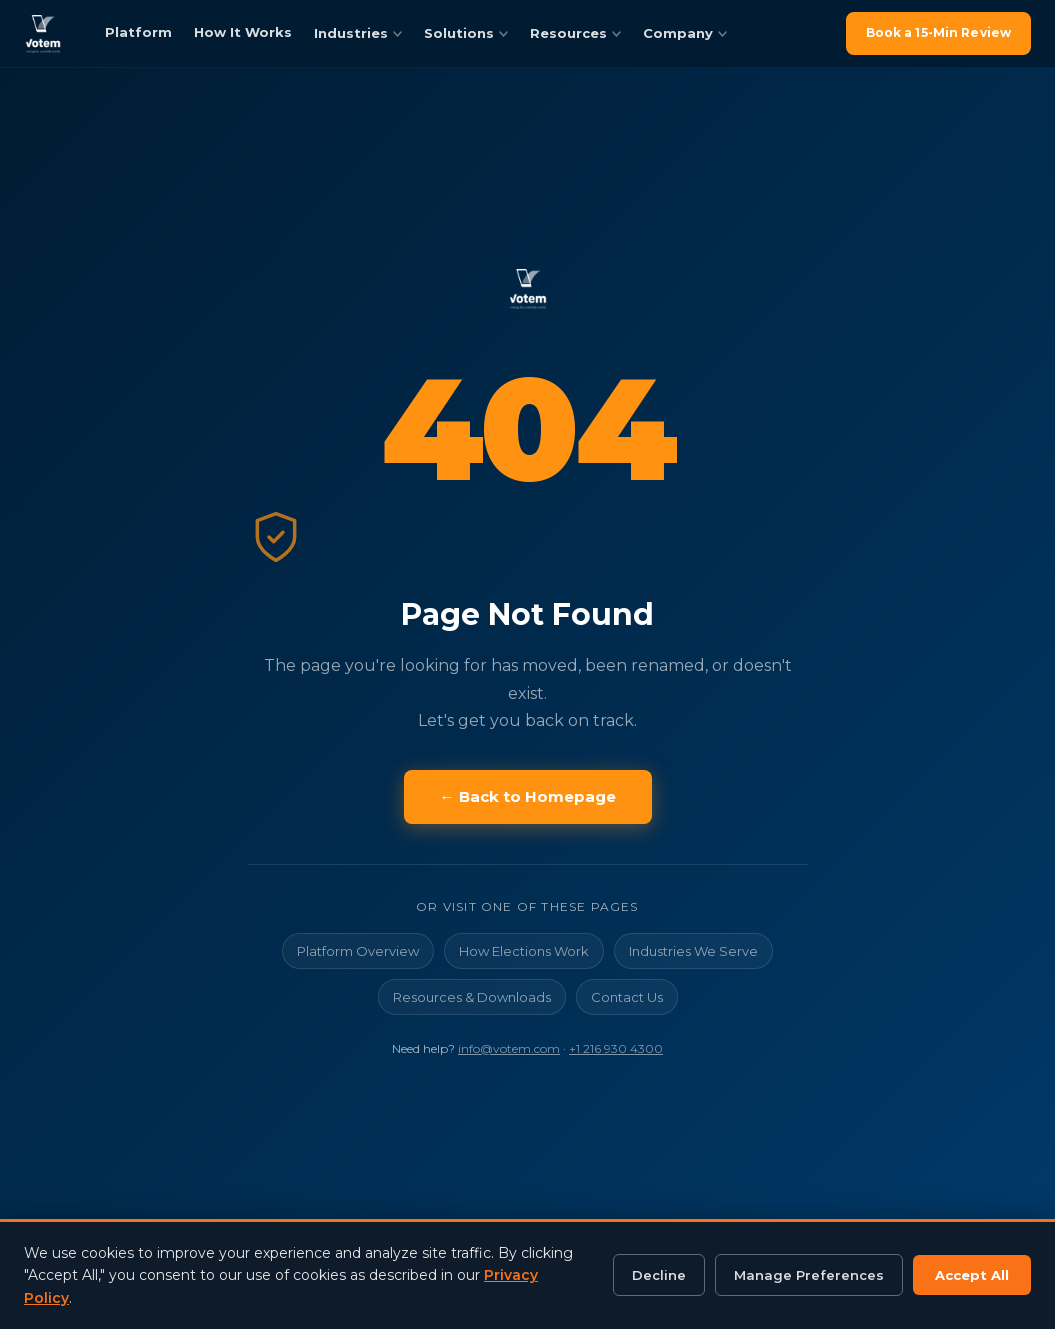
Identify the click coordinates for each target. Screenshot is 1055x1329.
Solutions (466, 33)
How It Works (243, 32)
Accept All (972, 1275)
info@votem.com (509, 1048)
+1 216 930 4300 (616, 1048)
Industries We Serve (693, 951)
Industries (358, 33)
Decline (659, 1275)
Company (685, 33)
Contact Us (627, 997)
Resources (575, 33)
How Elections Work (524, 951)
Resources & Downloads (472, 997)
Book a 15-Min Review (938, 32)
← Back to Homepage (528, 796)
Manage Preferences (809, 1275)
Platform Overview (358, 951)
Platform (138, 32)
